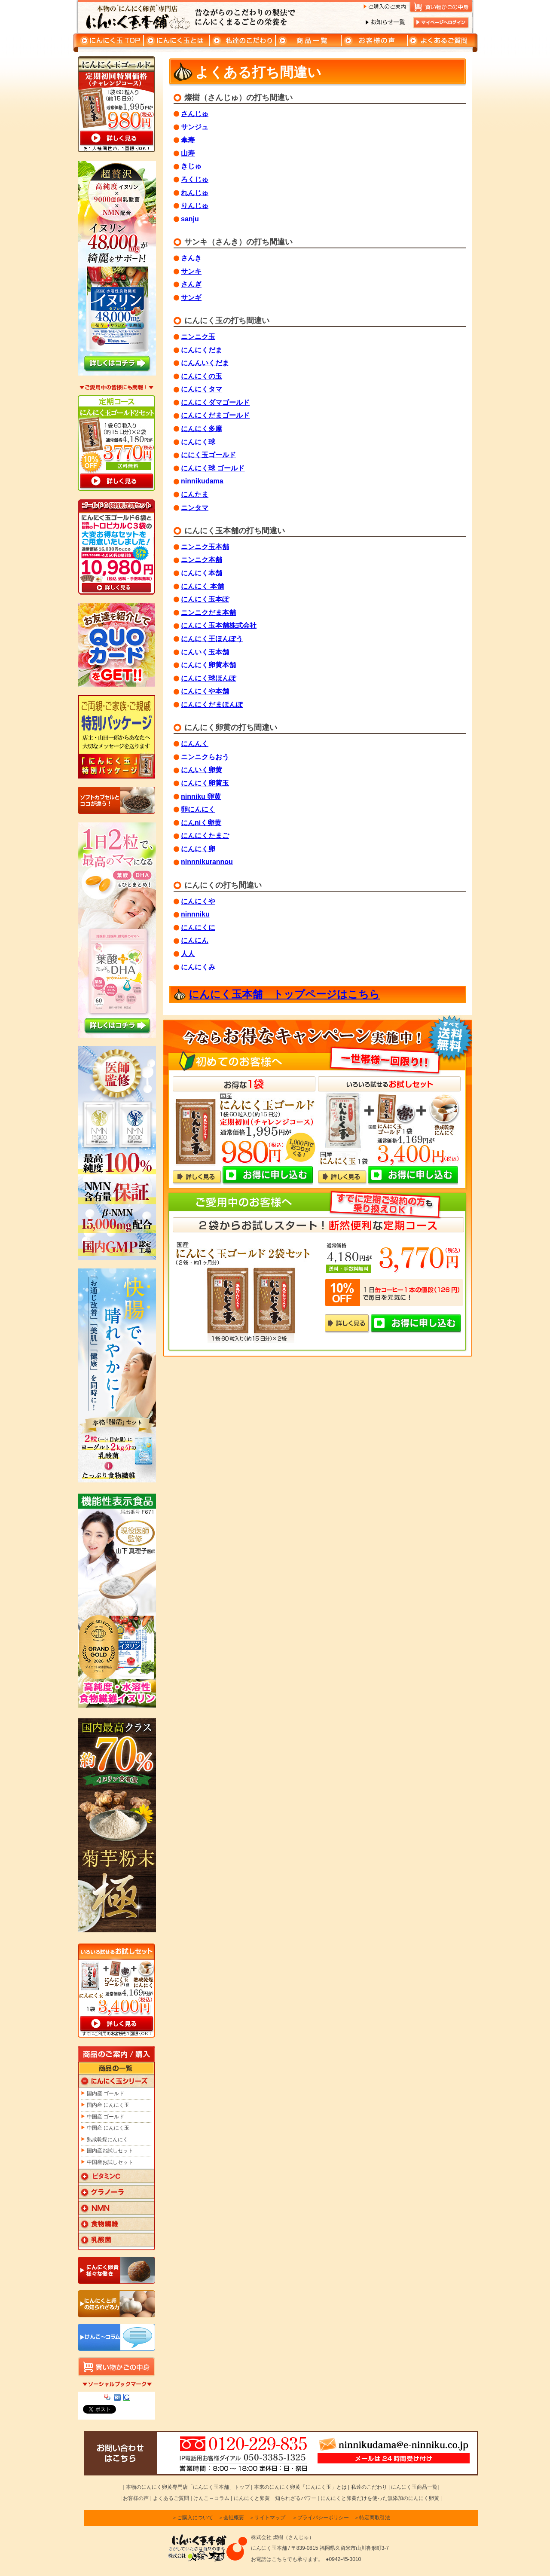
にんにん (194, 940)
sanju (190, 219)
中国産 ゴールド (105, 2117)
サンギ (191, 297)
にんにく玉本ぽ (205, 599)
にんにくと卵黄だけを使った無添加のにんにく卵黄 (380, 2498)
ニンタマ (194, 507)
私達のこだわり (369, 2487)
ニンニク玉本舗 (205, 546)
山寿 (188, 153)
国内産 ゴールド (105, 2093)
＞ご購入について (192, 2518)
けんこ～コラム (211, 2498)
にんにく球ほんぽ (208, 678)
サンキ (191, 271)
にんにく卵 (198, 849)
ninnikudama (202, 481)
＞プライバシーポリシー (320, 2518)
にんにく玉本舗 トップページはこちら (284, 994)
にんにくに (198, 927)
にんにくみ (198, 967)
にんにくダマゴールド (215, 402)
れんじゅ (194, 192)
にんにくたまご (205, 835)
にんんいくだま (205, 363)
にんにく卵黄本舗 (208, 665)
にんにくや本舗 (205, 691)
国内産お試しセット (110, 2151)
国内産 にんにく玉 (108, 2105)
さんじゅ (194, 113)
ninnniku (195, 914)
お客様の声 (136, 2498)
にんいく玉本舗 (205, 652)
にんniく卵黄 (201, 822)
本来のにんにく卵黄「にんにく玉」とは (300, 2487)
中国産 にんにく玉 (108, 2128)
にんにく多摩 (201, 428)
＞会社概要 (231, 2518)
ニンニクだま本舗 (208, 612)
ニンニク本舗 (201, 559)
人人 (188, 953)
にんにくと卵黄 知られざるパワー (275, 2498)
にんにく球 (198, 442)
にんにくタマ (201, 389)
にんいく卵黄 (201, 769)
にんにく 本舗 (202, 586)
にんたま (194, 494)
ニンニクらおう (205, 757)
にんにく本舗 (201, 573)
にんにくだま (201, 350)
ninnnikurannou (207, 861)
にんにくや (198, 901)
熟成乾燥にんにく (107, 2139)
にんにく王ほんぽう (212, 638)
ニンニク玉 (198, 336)
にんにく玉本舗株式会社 (219, 625)
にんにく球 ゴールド (212, 468)
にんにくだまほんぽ (212, 704)
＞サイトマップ (267, 2518)
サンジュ (194, 127)
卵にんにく (198, 809)
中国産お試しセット (110, 2162)
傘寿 (188, 140)
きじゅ (191, 166)
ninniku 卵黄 (201, 796)
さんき (191, 258)
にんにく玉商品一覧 (413, 2487)
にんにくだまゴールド (215, 415)
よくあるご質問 (171, 2498)
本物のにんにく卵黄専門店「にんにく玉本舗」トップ (188, 2487)
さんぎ (191, 284)
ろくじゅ (194, 179)
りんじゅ (194, 205)
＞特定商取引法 (372, 2518)
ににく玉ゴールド (208, 454)
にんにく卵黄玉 (205, 783)
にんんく (194, 743)
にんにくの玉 (201, 376)
